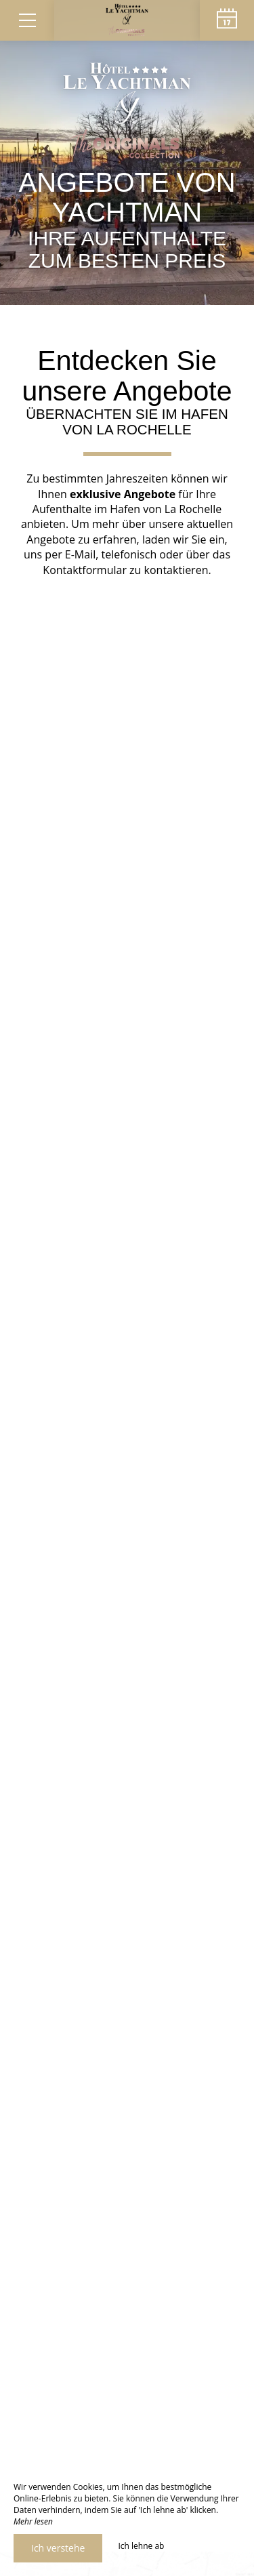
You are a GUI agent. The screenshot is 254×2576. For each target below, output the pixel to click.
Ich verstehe (58, 2547)
